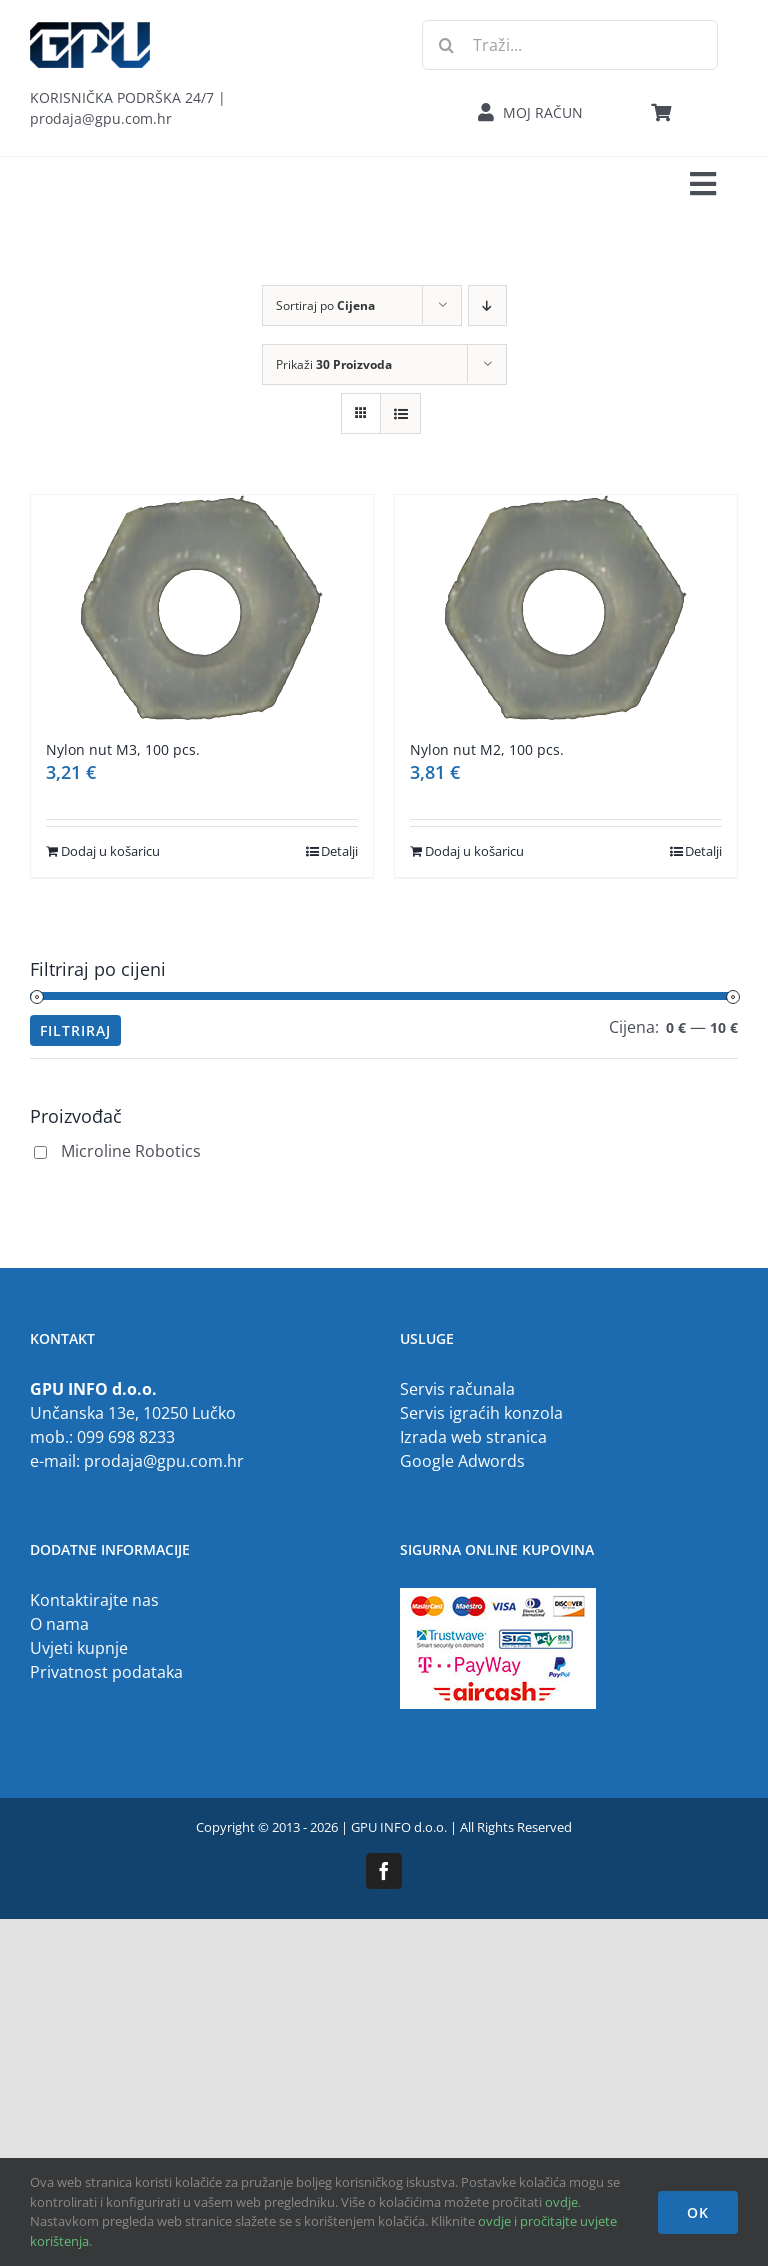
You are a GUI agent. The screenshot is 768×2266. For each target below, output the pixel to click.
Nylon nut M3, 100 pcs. (123, 749)
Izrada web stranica (473, 1437)
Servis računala (457, 1389)
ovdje (561, 2202)
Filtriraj (75, 1030)
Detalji (339, 851)
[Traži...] (570, 45)
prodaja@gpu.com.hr (164, 1461)
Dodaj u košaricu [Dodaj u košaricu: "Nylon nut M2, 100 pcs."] (474, 851)
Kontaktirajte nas (94, 1600)
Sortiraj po (325, 305)
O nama (59, 1624)
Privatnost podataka (106, 1672)
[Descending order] (487, 305)
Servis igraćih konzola (481, 1413)
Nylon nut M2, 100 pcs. (487, 749)
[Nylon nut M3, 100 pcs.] (202, 607)
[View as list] (400, 413)
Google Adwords (462, 1461)
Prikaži (334, 364)
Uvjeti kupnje (79, 1648)
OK (698, 2212)
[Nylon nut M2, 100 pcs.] (566, 607)
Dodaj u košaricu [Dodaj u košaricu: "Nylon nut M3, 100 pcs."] (110, 851)
